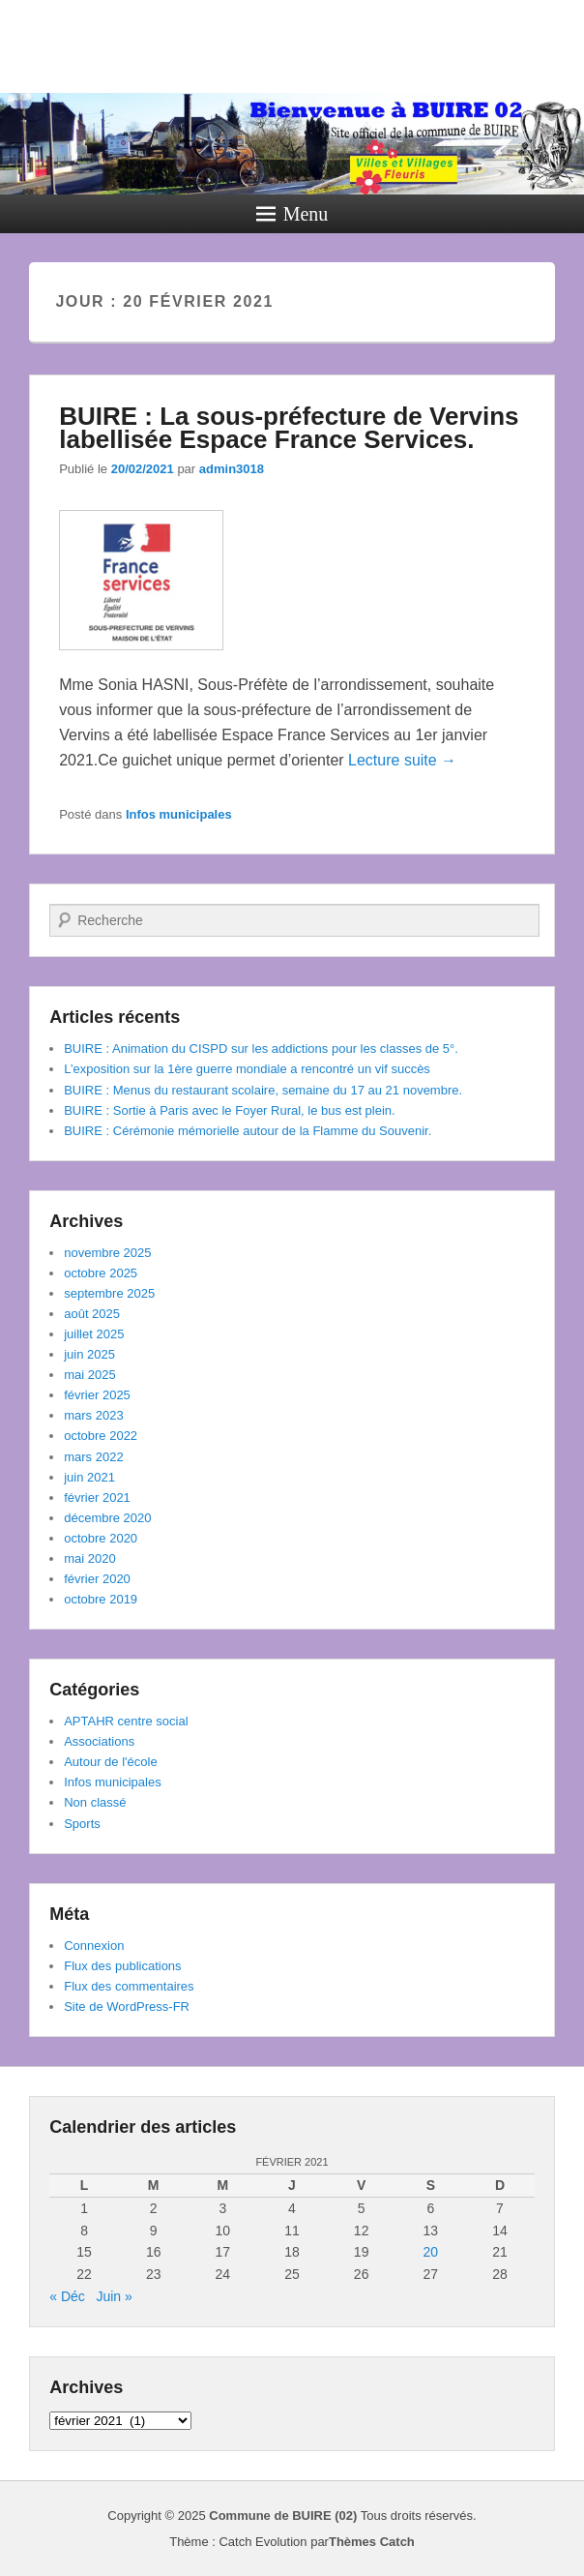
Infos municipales (179, 814)
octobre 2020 (100, 1538)
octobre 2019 (100, 1599)
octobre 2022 (100, 1435)
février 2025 (97, 1395)
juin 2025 (89, 1354)
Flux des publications (122, 1966)
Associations (99, 1741)
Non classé (95, 1802)
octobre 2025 (100, 1273)
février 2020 (97, 1579)
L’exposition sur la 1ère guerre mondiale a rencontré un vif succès (247, 1069)
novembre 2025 (107, 1252)
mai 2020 (89, 1558)
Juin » (113, 2296)
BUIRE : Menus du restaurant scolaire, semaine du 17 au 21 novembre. (263, 1090)
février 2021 (97, 1497)
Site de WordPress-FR (127, 2006)
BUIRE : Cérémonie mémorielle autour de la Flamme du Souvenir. (247, 1130)
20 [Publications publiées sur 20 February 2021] (431, 2252)
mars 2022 (93, 1457)
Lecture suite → (402, 760)
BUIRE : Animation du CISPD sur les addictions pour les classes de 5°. (261, 1048)
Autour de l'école (110, 1761)
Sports (82, 1823)
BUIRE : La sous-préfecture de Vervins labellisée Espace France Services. (288, 428)
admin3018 (231, 469)
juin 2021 (89, 1477)
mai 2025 (89, 1374)
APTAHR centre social (126, 1721)
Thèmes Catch (372, 2541)
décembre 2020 (107, 1518)
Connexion (94, 1945)
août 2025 (92, 1313)
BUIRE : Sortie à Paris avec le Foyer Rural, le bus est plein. (229, 1110)
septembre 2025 (109, 1293)
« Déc (67, 2296)
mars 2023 (93, 1415)
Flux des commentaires (128, 1986)
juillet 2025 (94, 1334)
